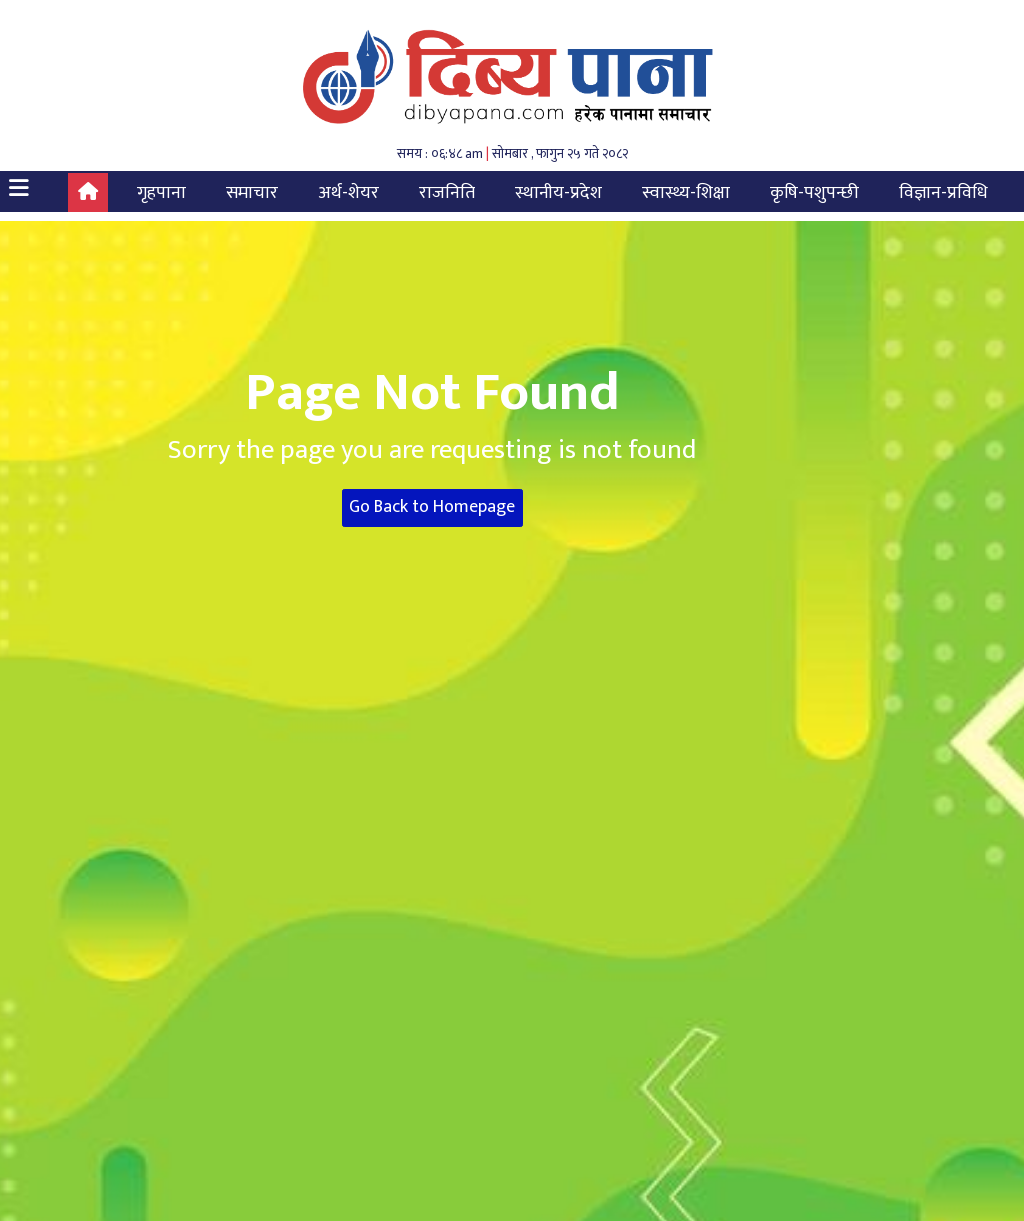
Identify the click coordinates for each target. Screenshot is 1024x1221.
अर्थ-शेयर (348, 193)
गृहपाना (161, 193)
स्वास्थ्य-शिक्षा (686, 193)
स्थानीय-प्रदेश (558, 193)
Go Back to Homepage (432, 507)
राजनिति (447, 193)
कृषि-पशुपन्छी (814, 193)
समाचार (252, 193)
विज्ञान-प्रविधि (943, 193)
